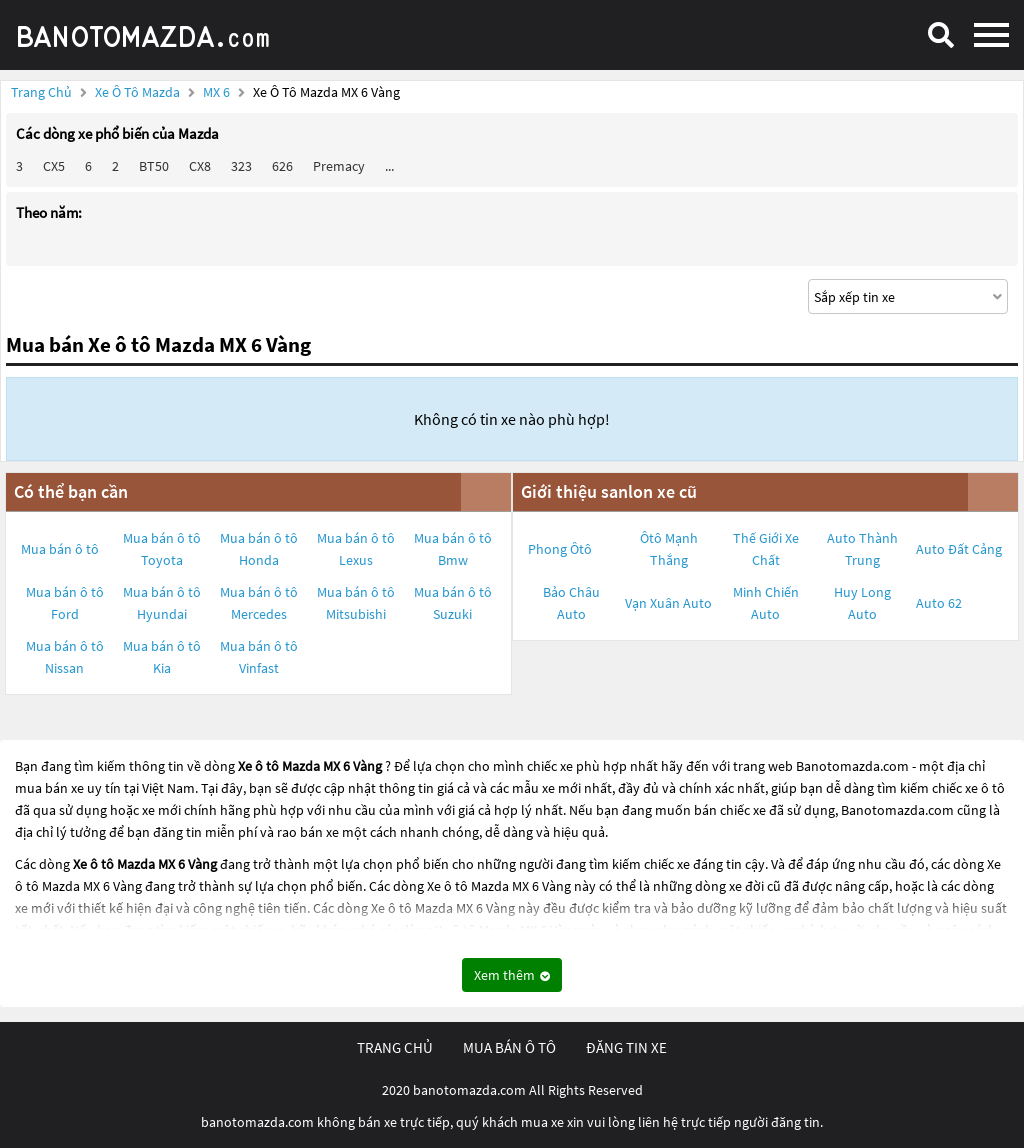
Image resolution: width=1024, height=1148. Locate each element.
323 (241, 166)
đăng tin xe (626, 1047)
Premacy (339, 166)
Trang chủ (41, 92)
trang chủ (395, 1047)
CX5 (54, 166)
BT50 (154, 166)
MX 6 (218, 92)
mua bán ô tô (509, 1047)
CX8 (200, 166)
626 (282, 166)
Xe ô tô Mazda (137, 92)
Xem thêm (512, 975)
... (389, 166)
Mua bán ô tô (60, 549)
